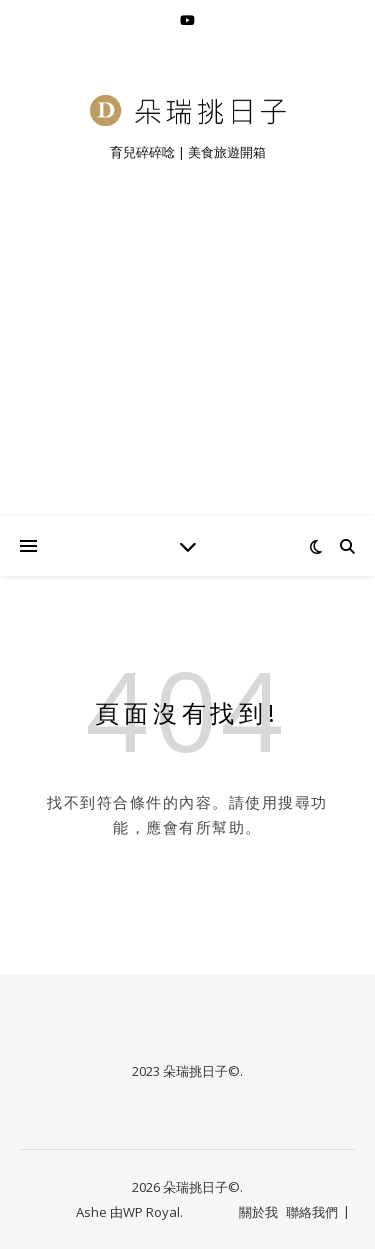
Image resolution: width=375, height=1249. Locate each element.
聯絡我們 (312, 1212)
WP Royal (151, 1212)
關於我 (258, 1212)
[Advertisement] (187, 364)
